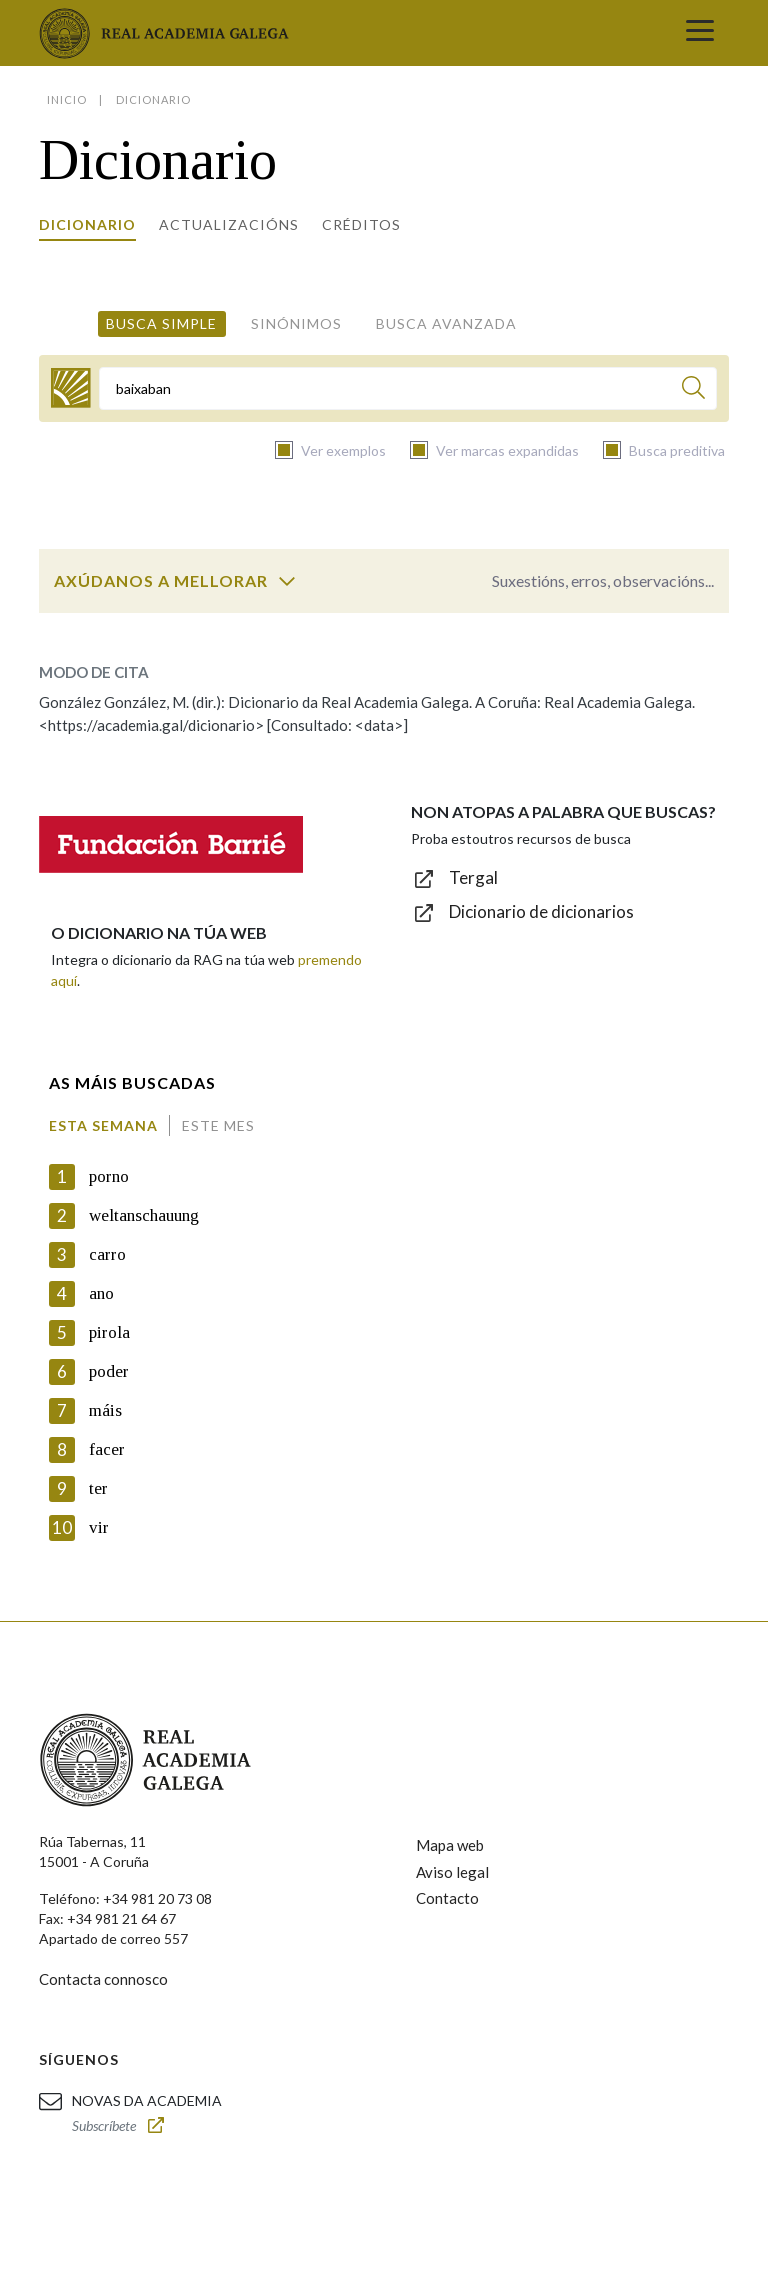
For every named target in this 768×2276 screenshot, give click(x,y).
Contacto (447, 1898)
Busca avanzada (446, 323)
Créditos (361, 224)
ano (101, 1293)
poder (109, 1371)
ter (98, 1488)
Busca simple (161, 323)
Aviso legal (452, 1872)
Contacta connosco (103, 1979)
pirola (109, 1332)
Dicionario (87, 224)
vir (99, 1527)
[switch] (287, 581)
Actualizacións (229, 224)
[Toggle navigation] (700, 33)
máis (105, 1410)
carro (107, 1254)
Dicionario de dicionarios (541, 911)
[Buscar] (693, 390)
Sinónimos (296, 323)
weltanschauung (144, 1215)
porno (109, 1176)
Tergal (473, 877)
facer (107, 1449)
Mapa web (450, 1845)
